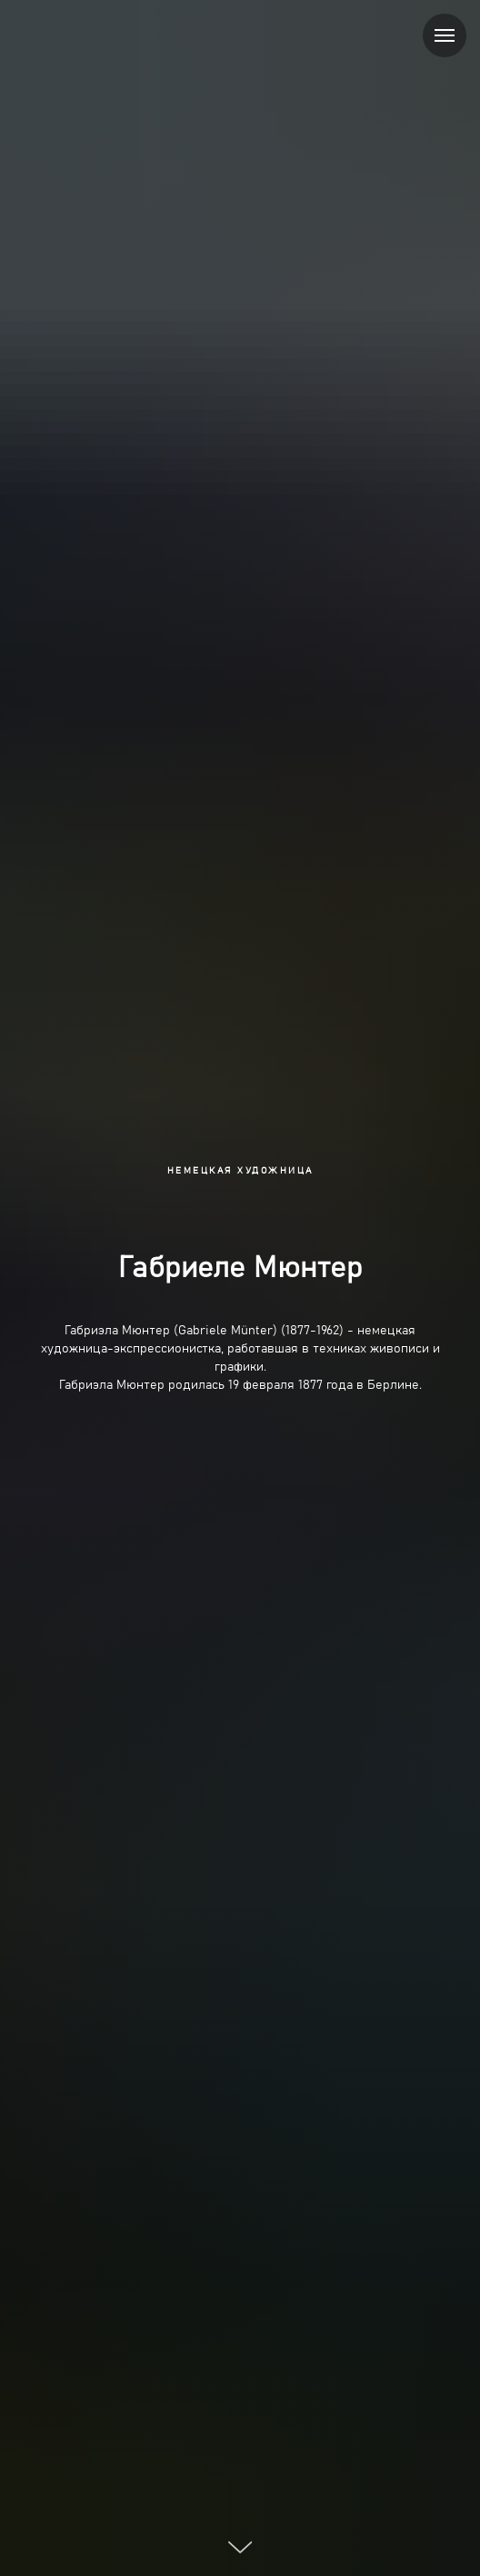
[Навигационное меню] (445, 35)
